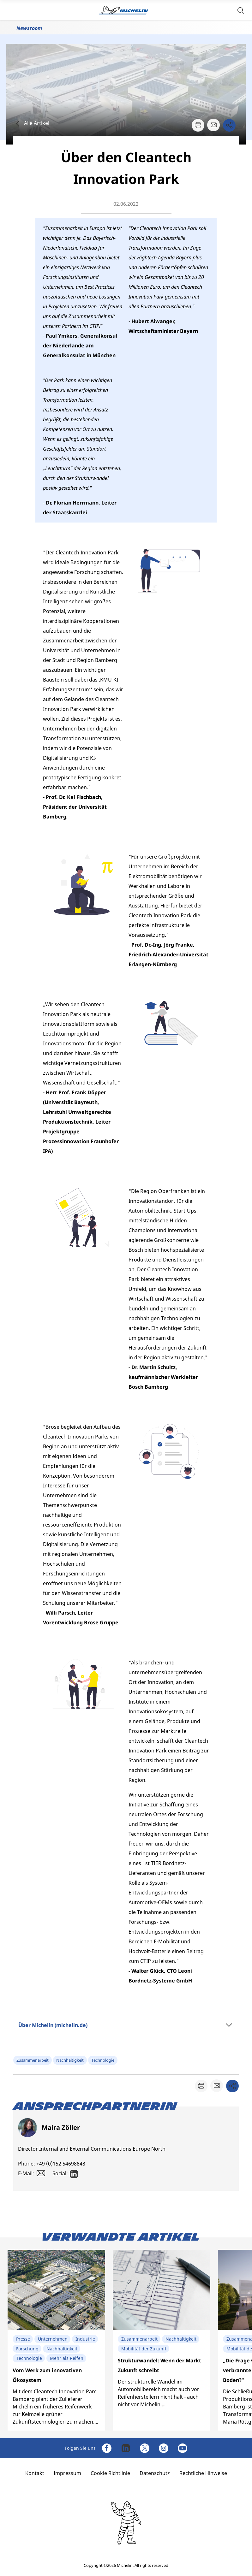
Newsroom (29, 28)
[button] (240, 10)
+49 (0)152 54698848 (60, 2163)
